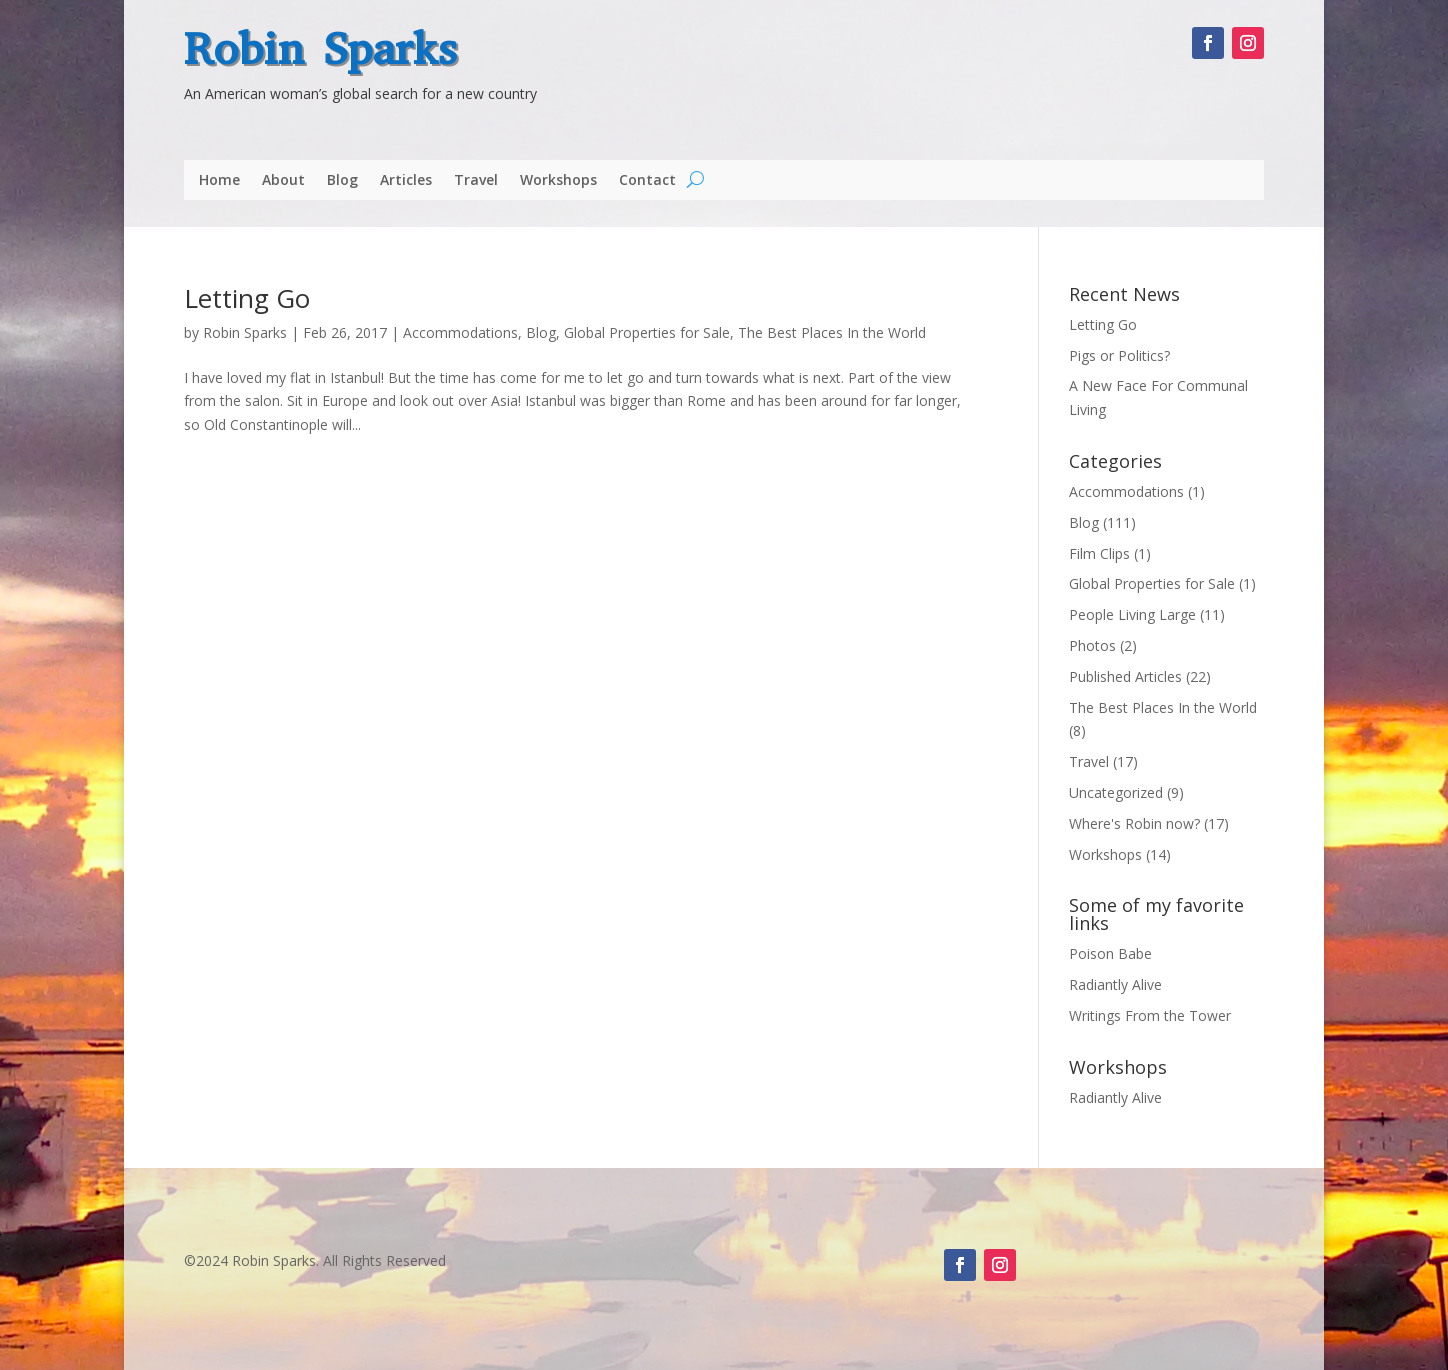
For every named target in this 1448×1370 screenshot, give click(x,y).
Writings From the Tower (1150, 1015)
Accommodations (460, 332)
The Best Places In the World (832, 332)
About (283, 181)
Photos (1092, 645)
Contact (647, 181)
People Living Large (1132, 614)
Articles (406, 181)
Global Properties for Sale (647, 332)
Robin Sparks (320, 49)
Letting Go (247, 298)
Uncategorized (1116, 792)
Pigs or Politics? (1119, 355)
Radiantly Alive (1115, 984)
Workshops (558, 181)
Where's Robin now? (1134, 823)
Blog (342, 181)
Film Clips (1099, 553)
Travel (476, 181)
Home (219, 181)
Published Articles (1125, 676)
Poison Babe (1110, 953)
